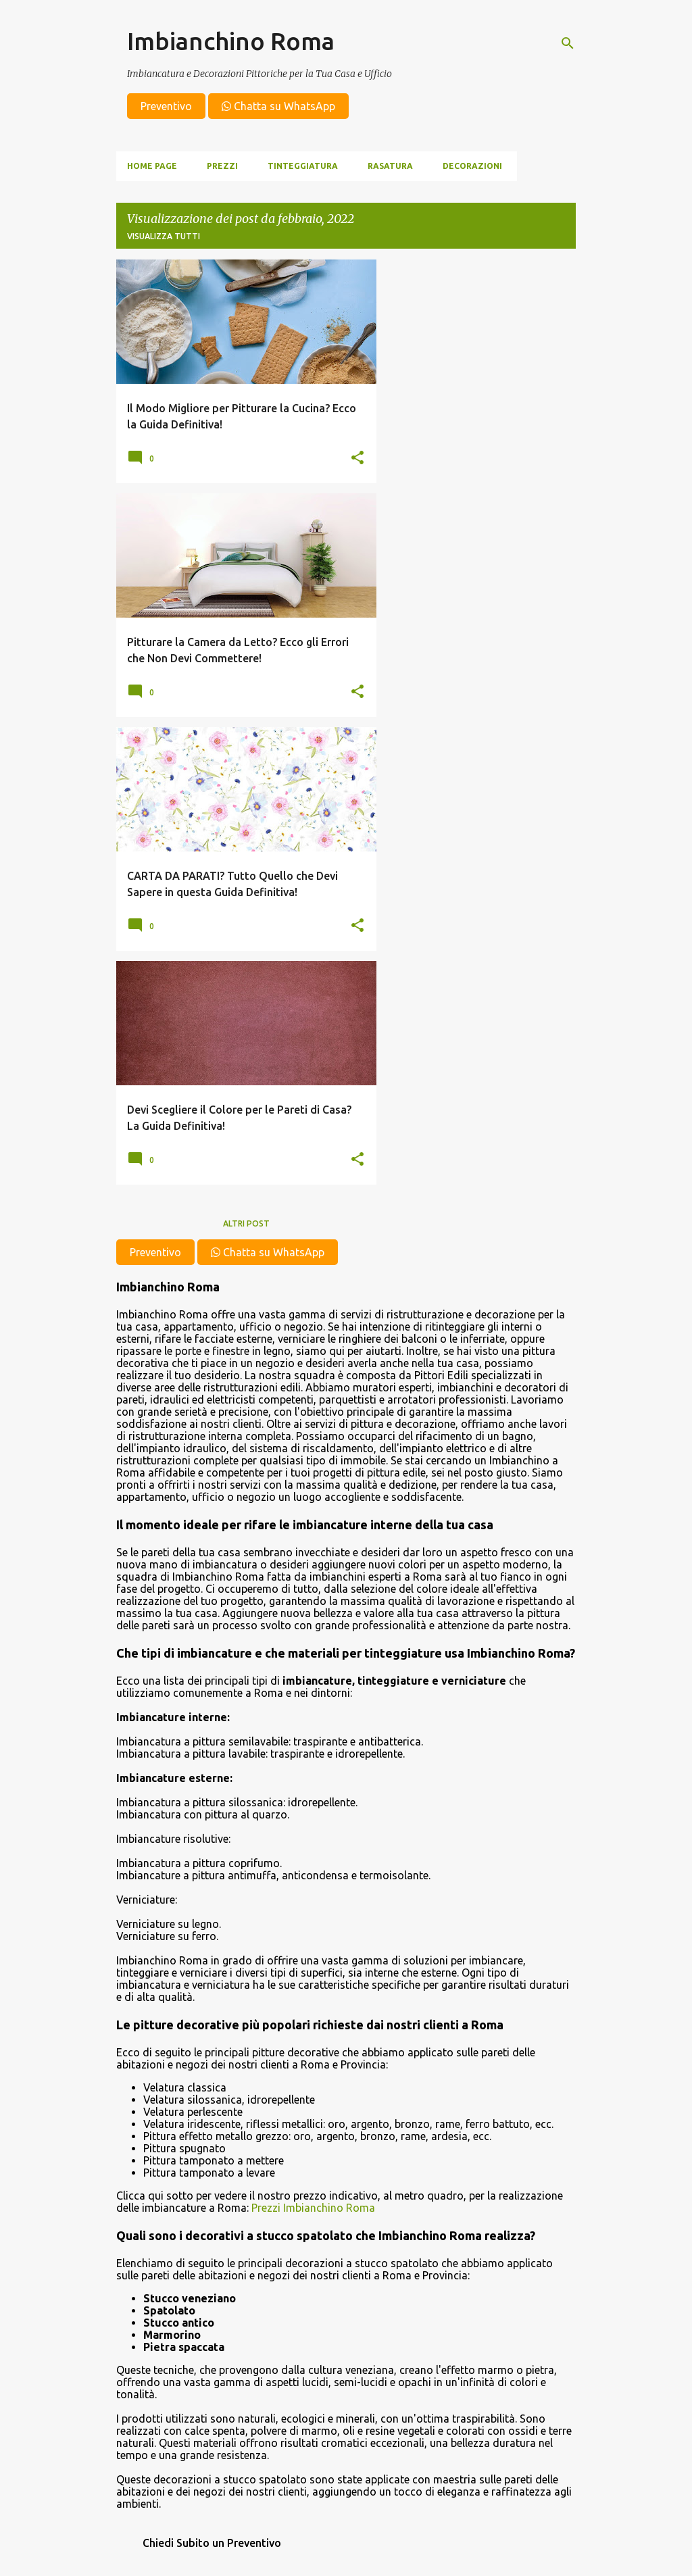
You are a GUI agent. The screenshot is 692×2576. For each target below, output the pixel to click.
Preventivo (166, 106)
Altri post (246, 1223)
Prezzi (222, 166)
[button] (357, 458)
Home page (152, 166)
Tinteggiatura (303, 166)
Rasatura (390, 166)
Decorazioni (472, 166)
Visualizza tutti (163, 236)
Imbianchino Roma (231, 41)
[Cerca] (568, 43)
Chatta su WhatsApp (278, 106)
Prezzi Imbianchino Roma (313, 2208)
